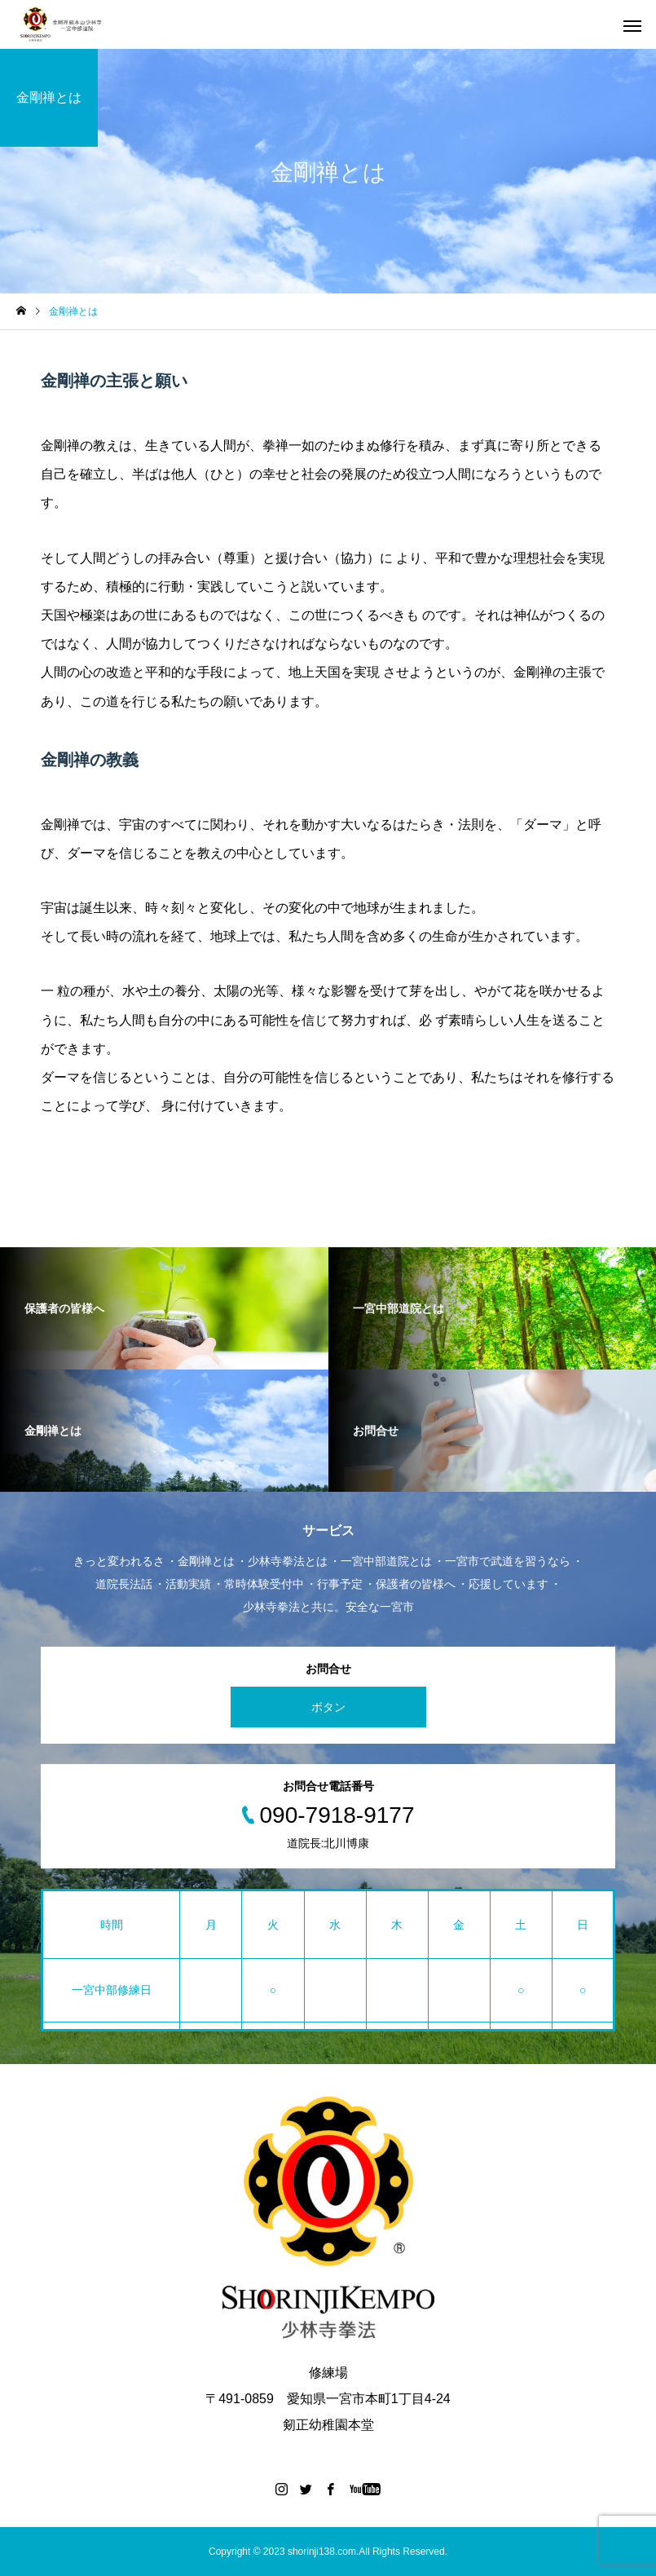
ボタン (328, 1707)
